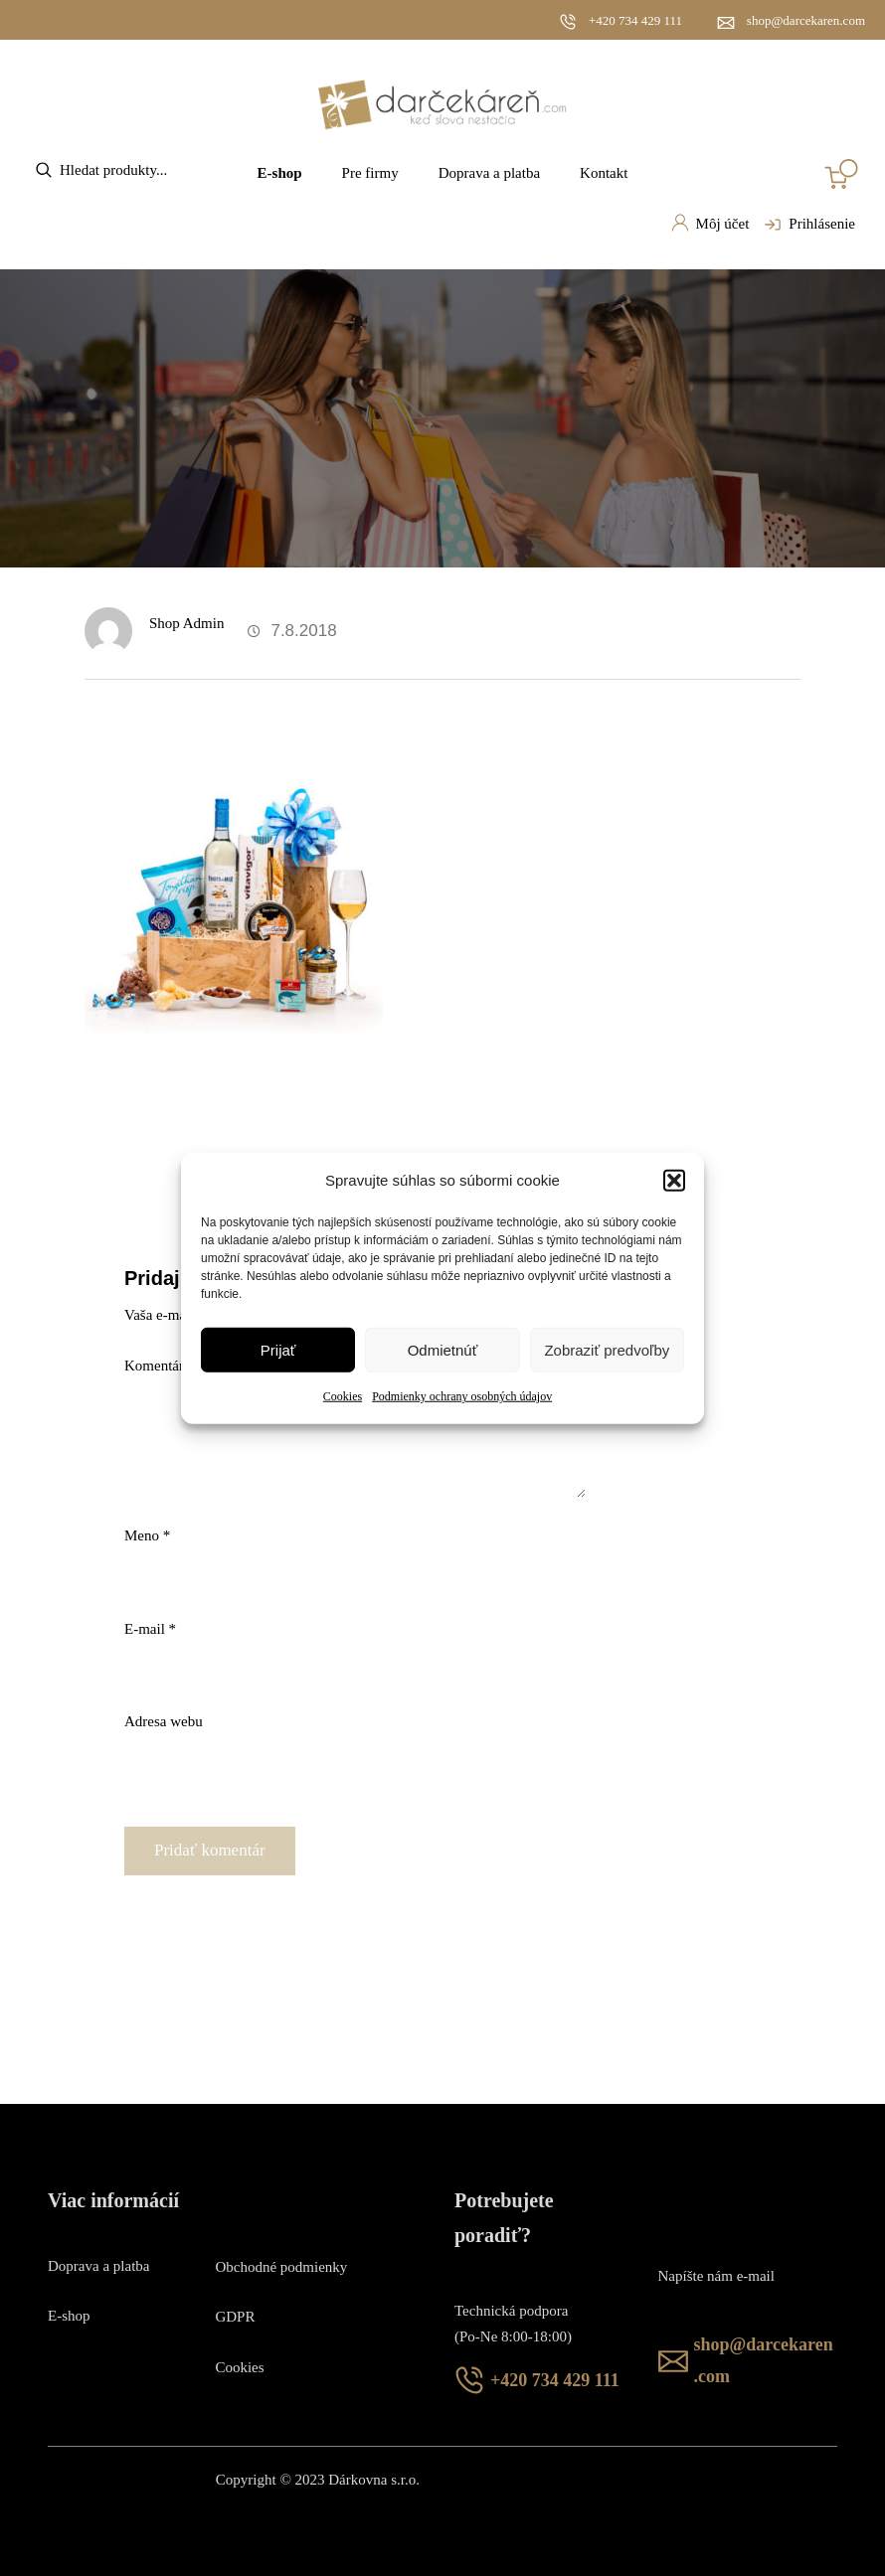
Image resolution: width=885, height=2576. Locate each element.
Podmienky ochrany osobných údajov (462, 1396)
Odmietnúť (443, 1350)
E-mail (150, 1629)
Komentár (159, 1365)
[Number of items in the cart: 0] (841, 174)
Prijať (278, 1350)
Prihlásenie (807, 225)
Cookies (342, 1396)
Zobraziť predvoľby (606, 1350)
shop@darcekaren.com (806, 20)
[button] (674, 1181)
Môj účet (710, 223)
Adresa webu (163, 1721)
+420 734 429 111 (635, 20)
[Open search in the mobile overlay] (134, 170)
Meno (147, 1535)
